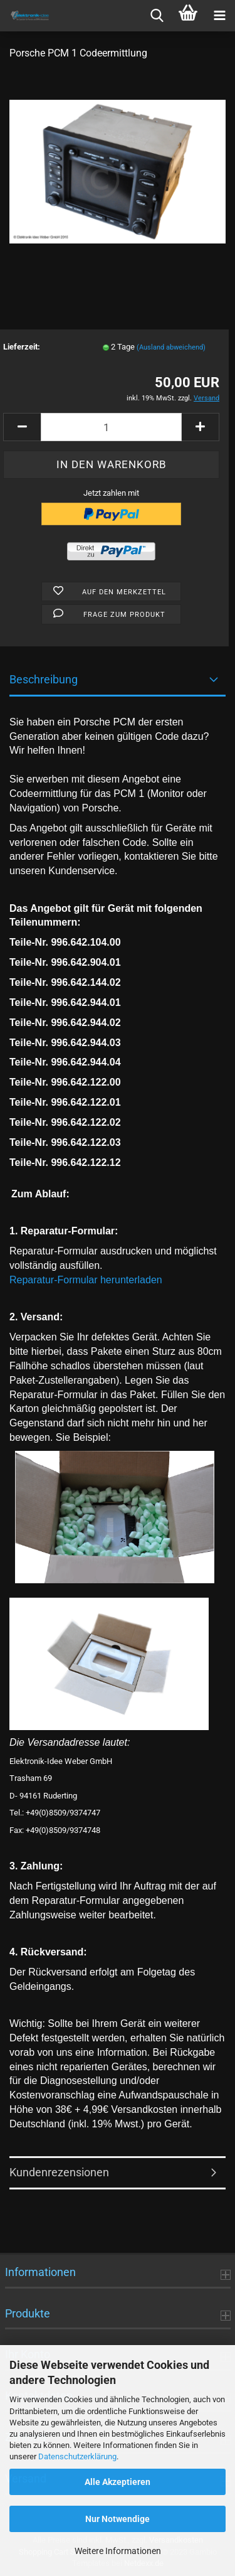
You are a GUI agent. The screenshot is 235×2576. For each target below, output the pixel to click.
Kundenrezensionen (59, 2172)
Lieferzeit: (21, 346)
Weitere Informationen (118, 2551)
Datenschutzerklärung (77, 2456)
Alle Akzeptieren (117, 2482)
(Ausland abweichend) (171, 347)
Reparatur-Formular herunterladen (85, 1280)
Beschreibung (43, 679)
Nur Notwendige (117, 2519)
